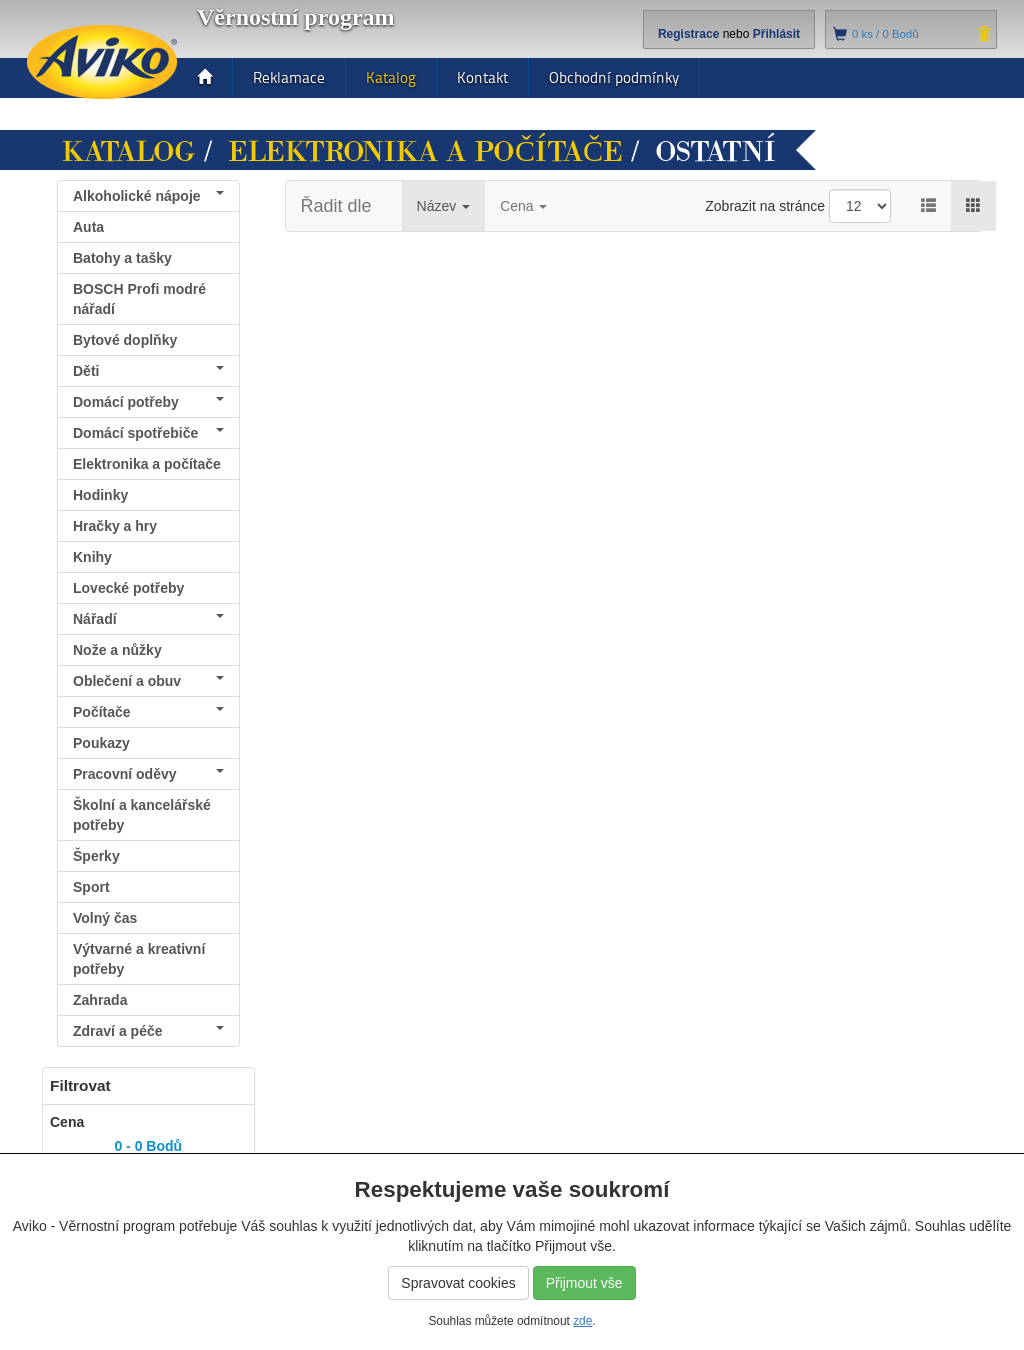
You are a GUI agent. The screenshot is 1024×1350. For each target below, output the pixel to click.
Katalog (391, 77)
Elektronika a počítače (425, 152)
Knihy (92, 557)
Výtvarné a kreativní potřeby (139, 959)
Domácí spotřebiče (148, 433)
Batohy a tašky (122, 258)
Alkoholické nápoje (148, 196)
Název (444, 206)
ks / (885, 34)
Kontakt (482, 77)
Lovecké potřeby (128, 588)
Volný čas (105, 918)
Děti (148, 371)
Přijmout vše (584, 1283)
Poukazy (101, 743)
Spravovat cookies (458, 1283)
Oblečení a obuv (148, 681)
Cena (523, 206)
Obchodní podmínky (614, 77)
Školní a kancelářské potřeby (142, 815)
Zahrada (100, 1000)
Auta (88, 227)
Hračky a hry (115, 526)
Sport (91, 887)
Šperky (96, 856)
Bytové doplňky (125, 340)
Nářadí (148, 619)
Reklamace (289, 77)
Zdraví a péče (148, 1031)
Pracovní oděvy (148, 774)
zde (582, 1321)
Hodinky (100, 495)
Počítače (148, 712)
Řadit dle (336, 206)
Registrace (688, 34)
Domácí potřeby (148, 402)
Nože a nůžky (117, 650)
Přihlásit (776, 34)
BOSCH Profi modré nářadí (139, 299)
